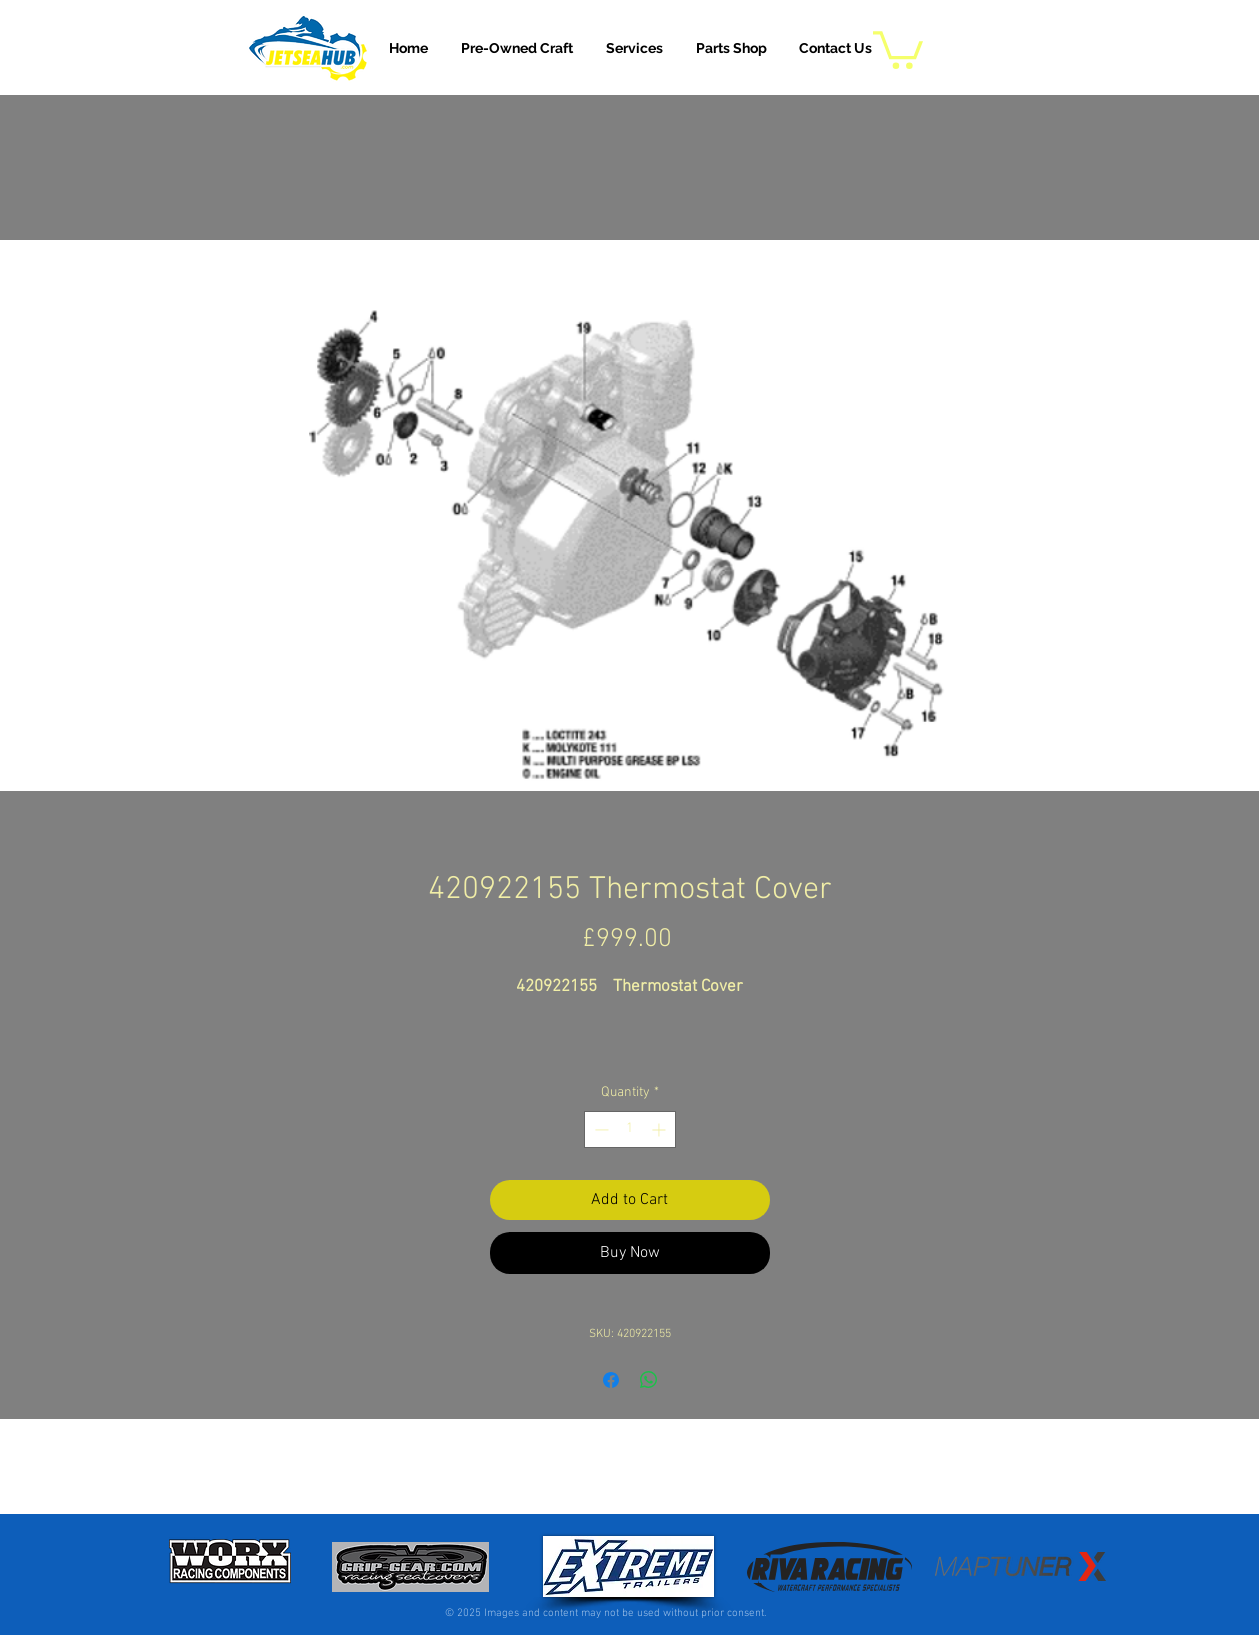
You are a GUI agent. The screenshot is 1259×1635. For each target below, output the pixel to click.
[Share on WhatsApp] (649, 1380)
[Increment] (660, 1129)
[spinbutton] (630, 1129)
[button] (634, 48)
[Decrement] (599, 1129)
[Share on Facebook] (611, 1380)
